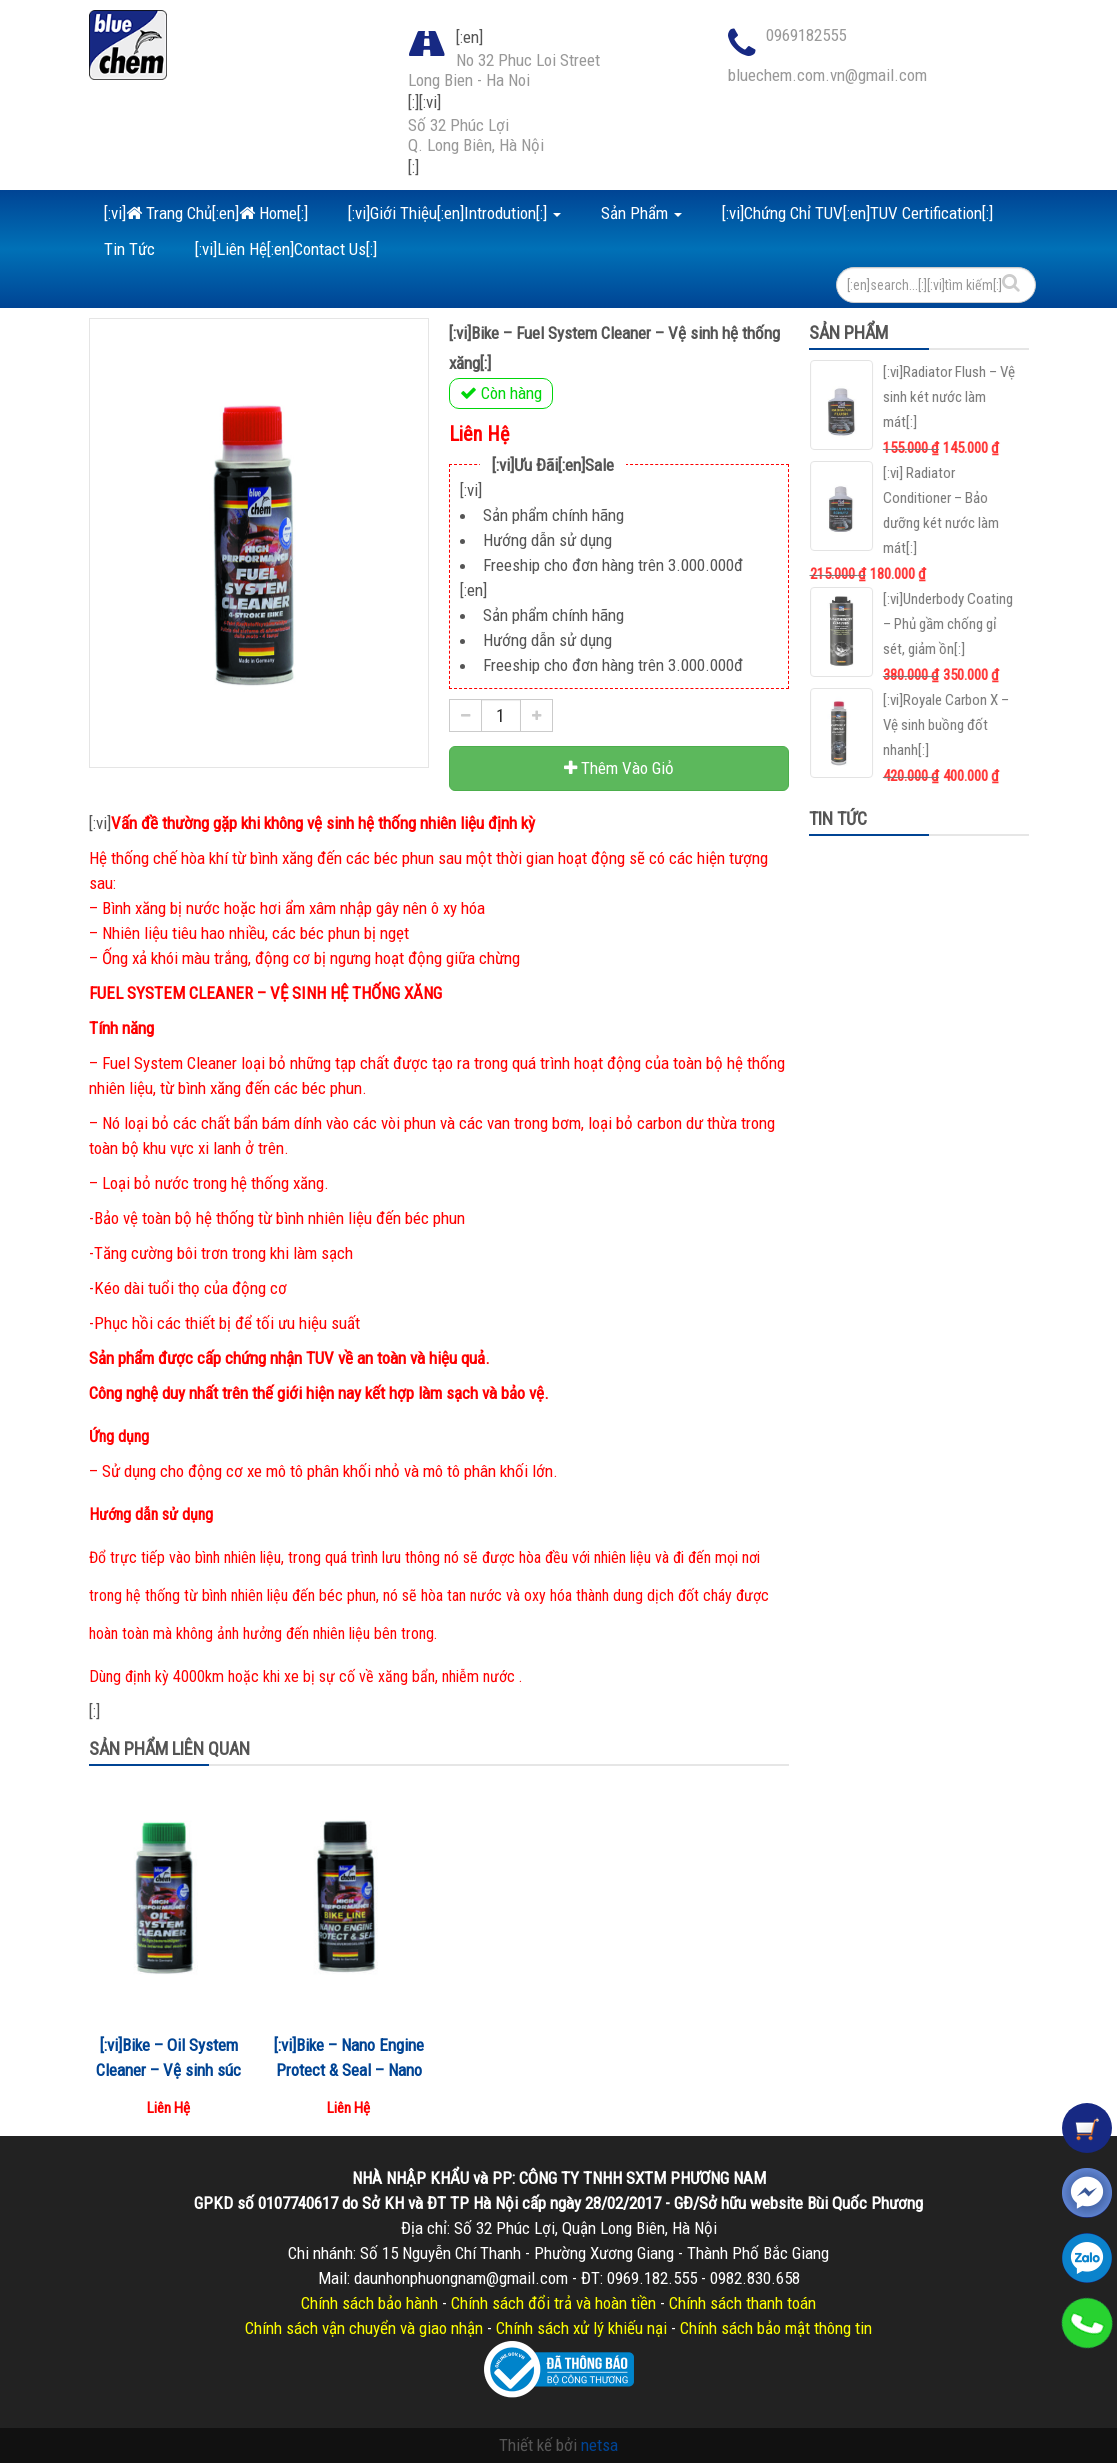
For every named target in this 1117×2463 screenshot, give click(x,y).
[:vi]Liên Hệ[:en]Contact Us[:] (286, 249)
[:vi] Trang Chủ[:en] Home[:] (206, 213)
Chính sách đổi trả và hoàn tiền (553, 2303)
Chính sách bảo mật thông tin (776, 2328)
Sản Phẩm (641, 213)
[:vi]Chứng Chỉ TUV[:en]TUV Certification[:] (857, 213)
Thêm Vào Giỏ (619, 768)
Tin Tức (129, 249)
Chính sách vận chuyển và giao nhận (364, 2328)
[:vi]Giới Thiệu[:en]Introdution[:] (454, 213)
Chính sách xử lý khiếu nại (581, 2328)
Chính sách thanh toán (742, 2303)
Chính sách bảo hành (369, 2303)
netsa (599, 2445)
